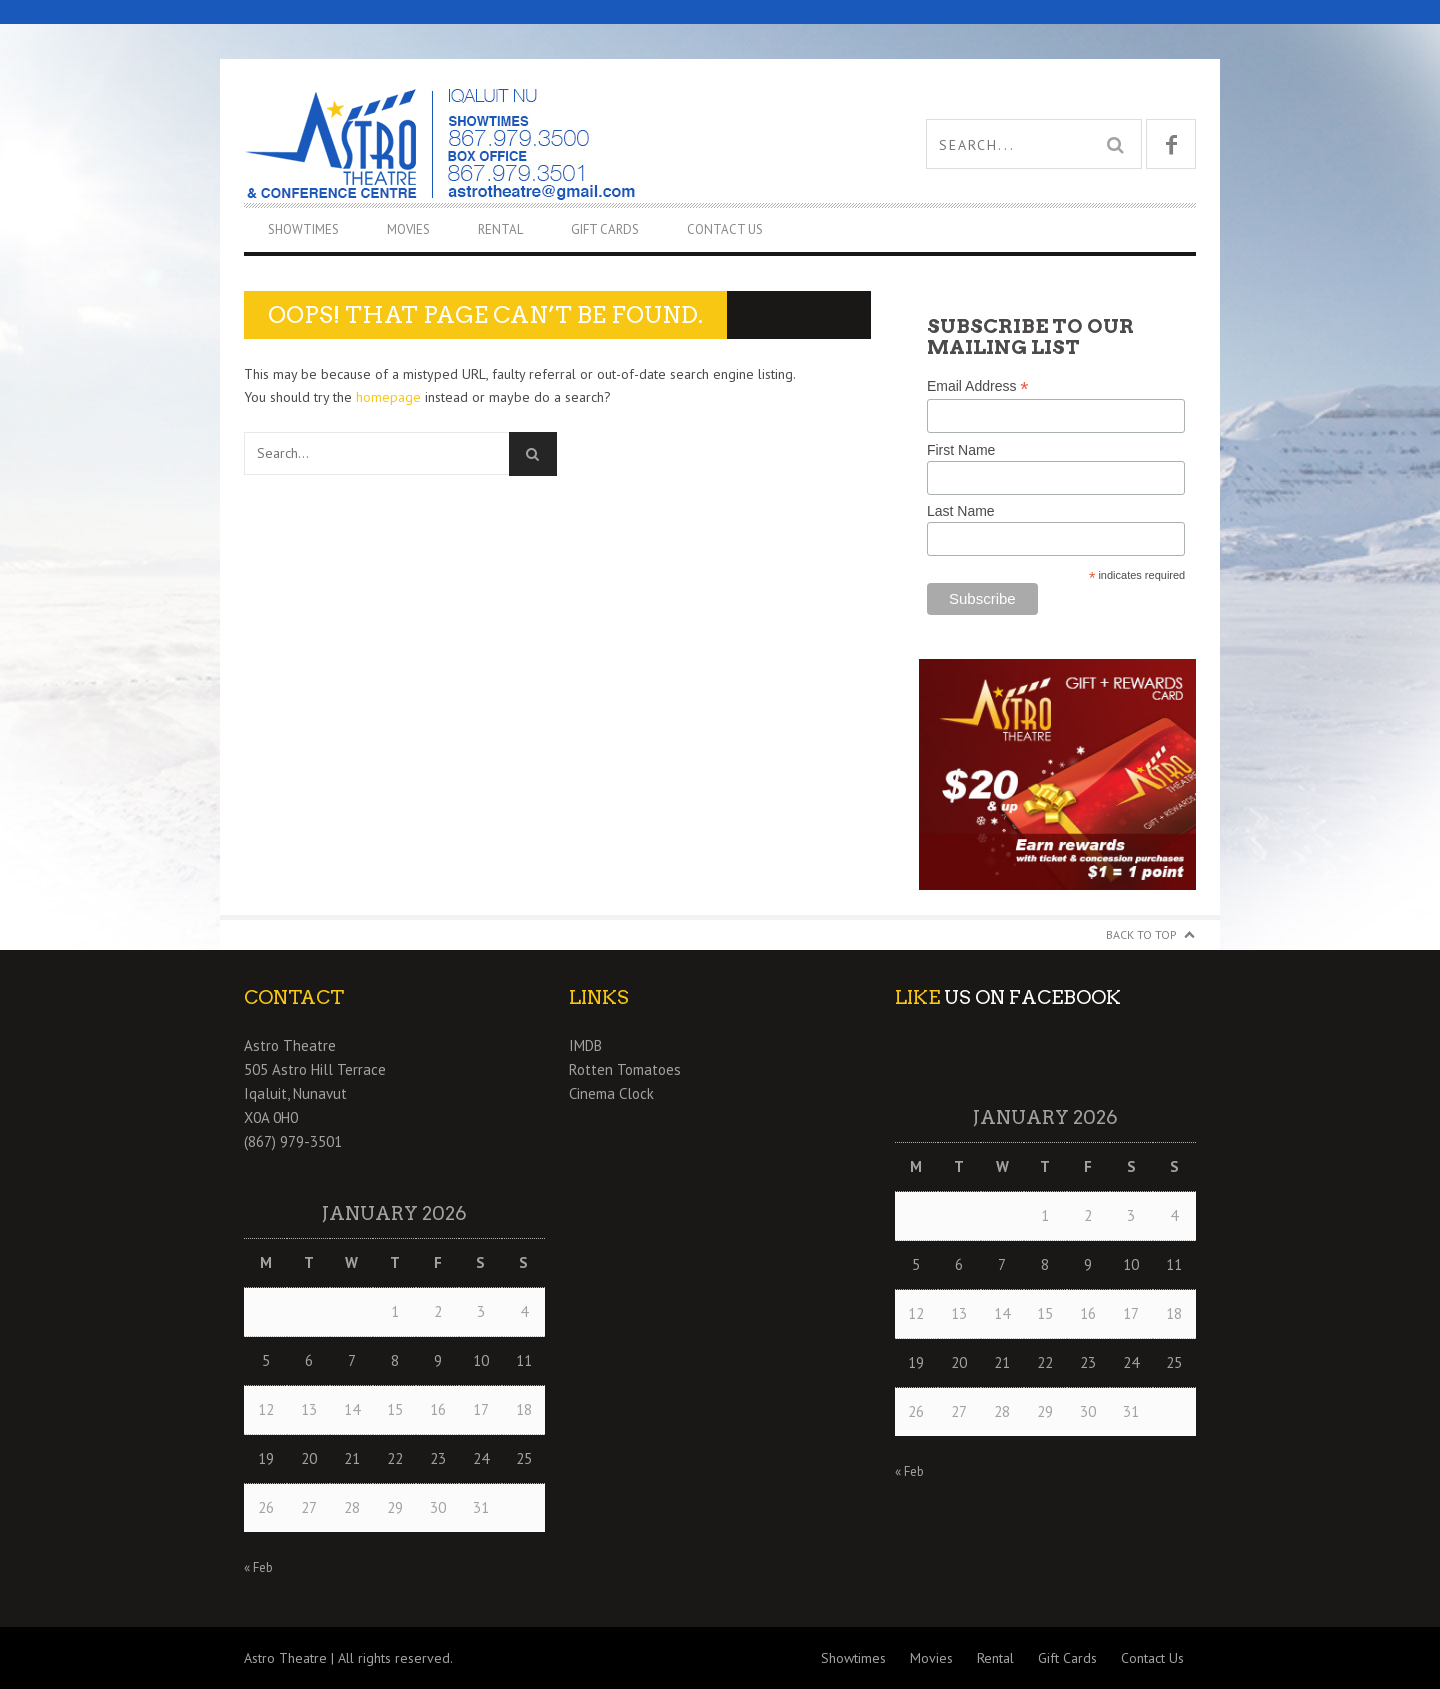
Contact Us (725, 229)
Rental (500, 229)
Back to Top (1141, 934)
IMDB (585, 1045)
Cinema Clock (611, 1093)
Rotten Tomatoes (625, 1069)
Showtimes (303, 229)
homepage (388, 397)
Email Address (978, 386)
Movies (408, 229)
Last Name (961, 511)
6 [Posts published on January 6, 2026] (309, 1360)
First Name (961, 450)
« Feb (258, 1567)
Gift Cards (605, 229)
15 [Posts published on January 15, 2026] (395, 1409)
